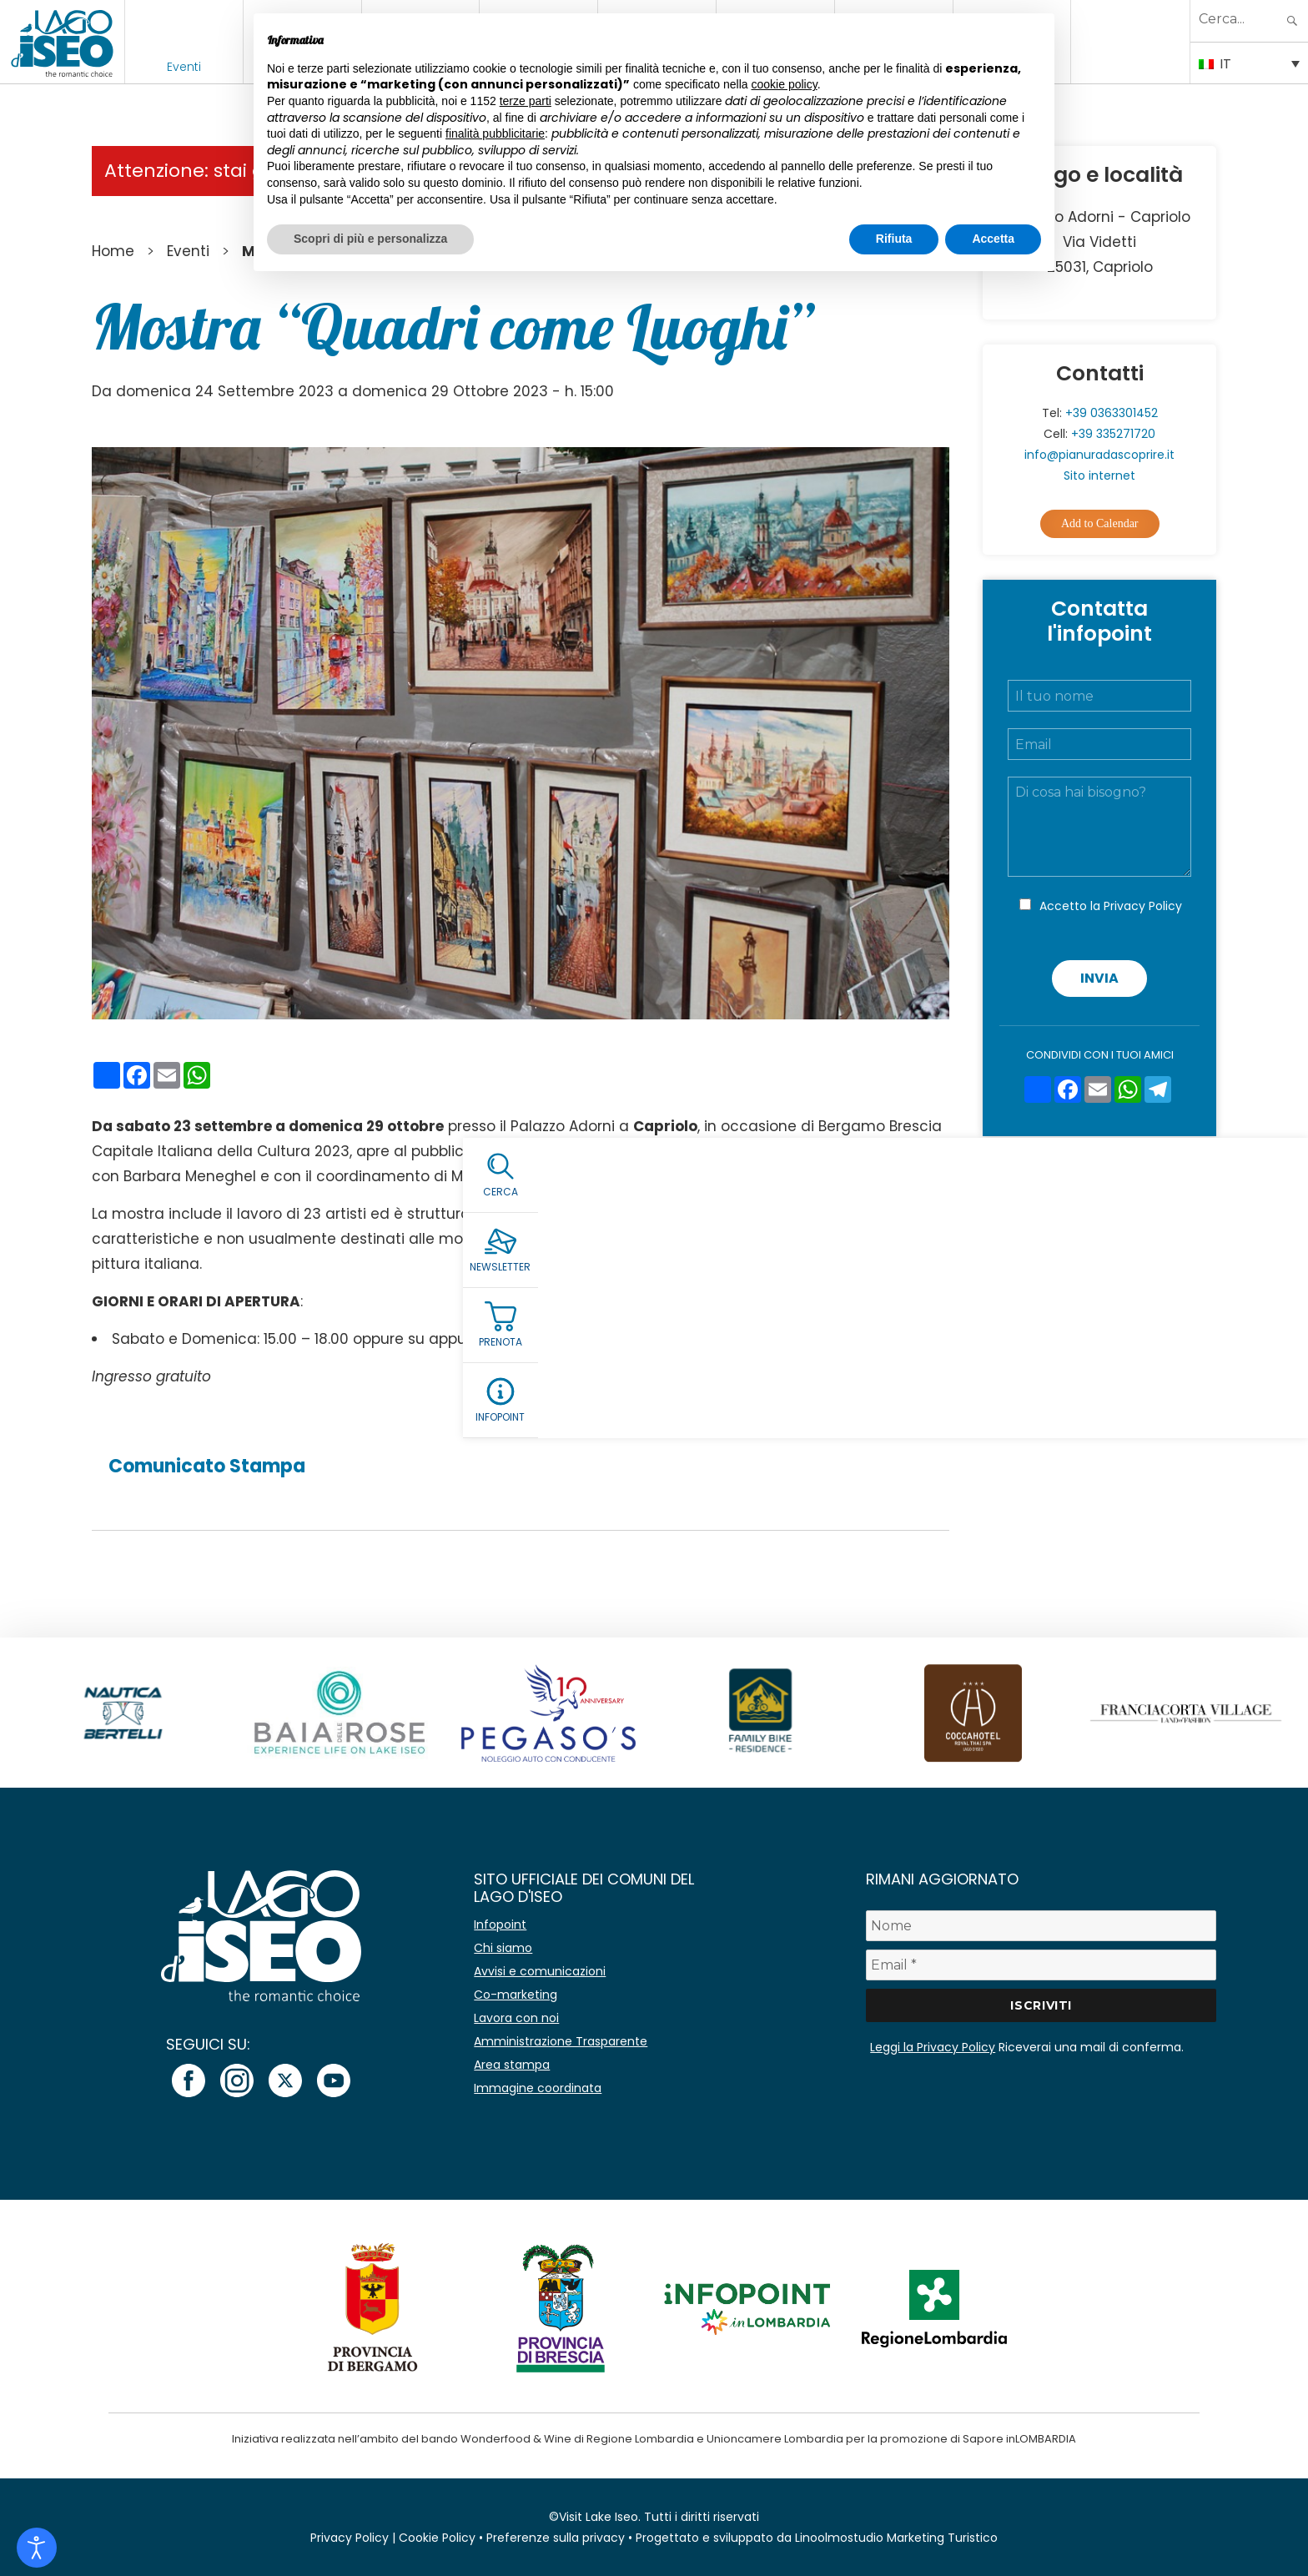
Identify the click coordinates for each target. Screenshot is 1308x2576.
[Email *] (1041, 1965)
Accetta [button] (993, 238)
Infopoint (500, 1924)
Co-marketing (515, 1994)
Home (113, 251)
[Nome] (1041, 1925)
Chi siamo (503, 1948)
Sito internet (1099, 475)
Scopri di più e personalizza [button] (370, 238)
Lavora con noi (516, 2018)
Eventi (184, 66)
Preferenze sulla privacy (555, 2537)
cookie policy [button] (785, 84)
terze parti (525, 101)
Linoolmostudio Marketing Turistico (896, 2537)
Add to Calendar (1100, 523)
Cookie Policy (437, 2537)
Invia (1099, 978)
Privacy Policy (1143, 906)
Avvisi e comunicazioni (540, 1971)
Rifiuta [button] (894, 238)
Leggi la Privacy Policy (932, 2047)
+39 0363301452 (1111, 413)
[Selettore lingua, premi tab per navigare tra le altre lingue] (1249, 62)
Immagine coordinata (537, 2088)
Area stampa (512, 2064)
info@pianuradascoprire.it (1099, 454)
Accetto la (1110, 906)
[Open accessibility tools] (37, 2548)
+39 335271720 (1113, 433)
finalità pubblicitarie (495, 133)
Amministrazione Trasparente (560, 2041)
